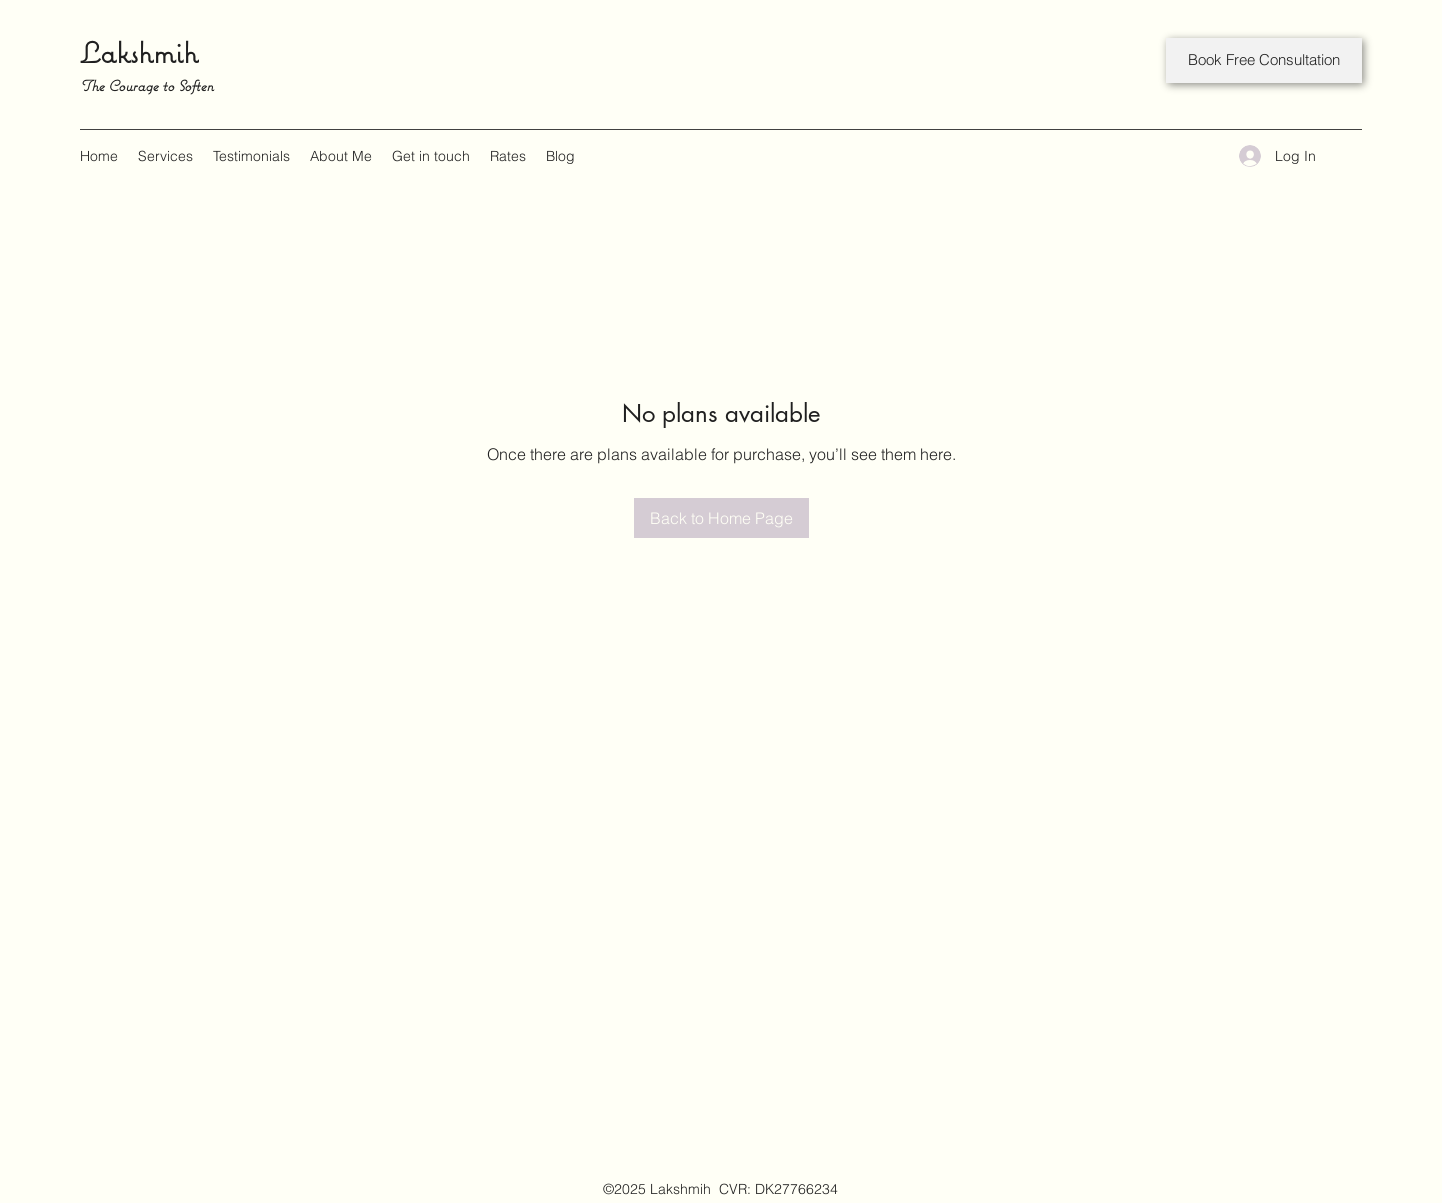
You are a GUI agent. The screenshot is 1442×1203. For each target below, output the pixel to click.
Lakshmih (139, 52)
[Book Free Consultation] (1264, 60)
